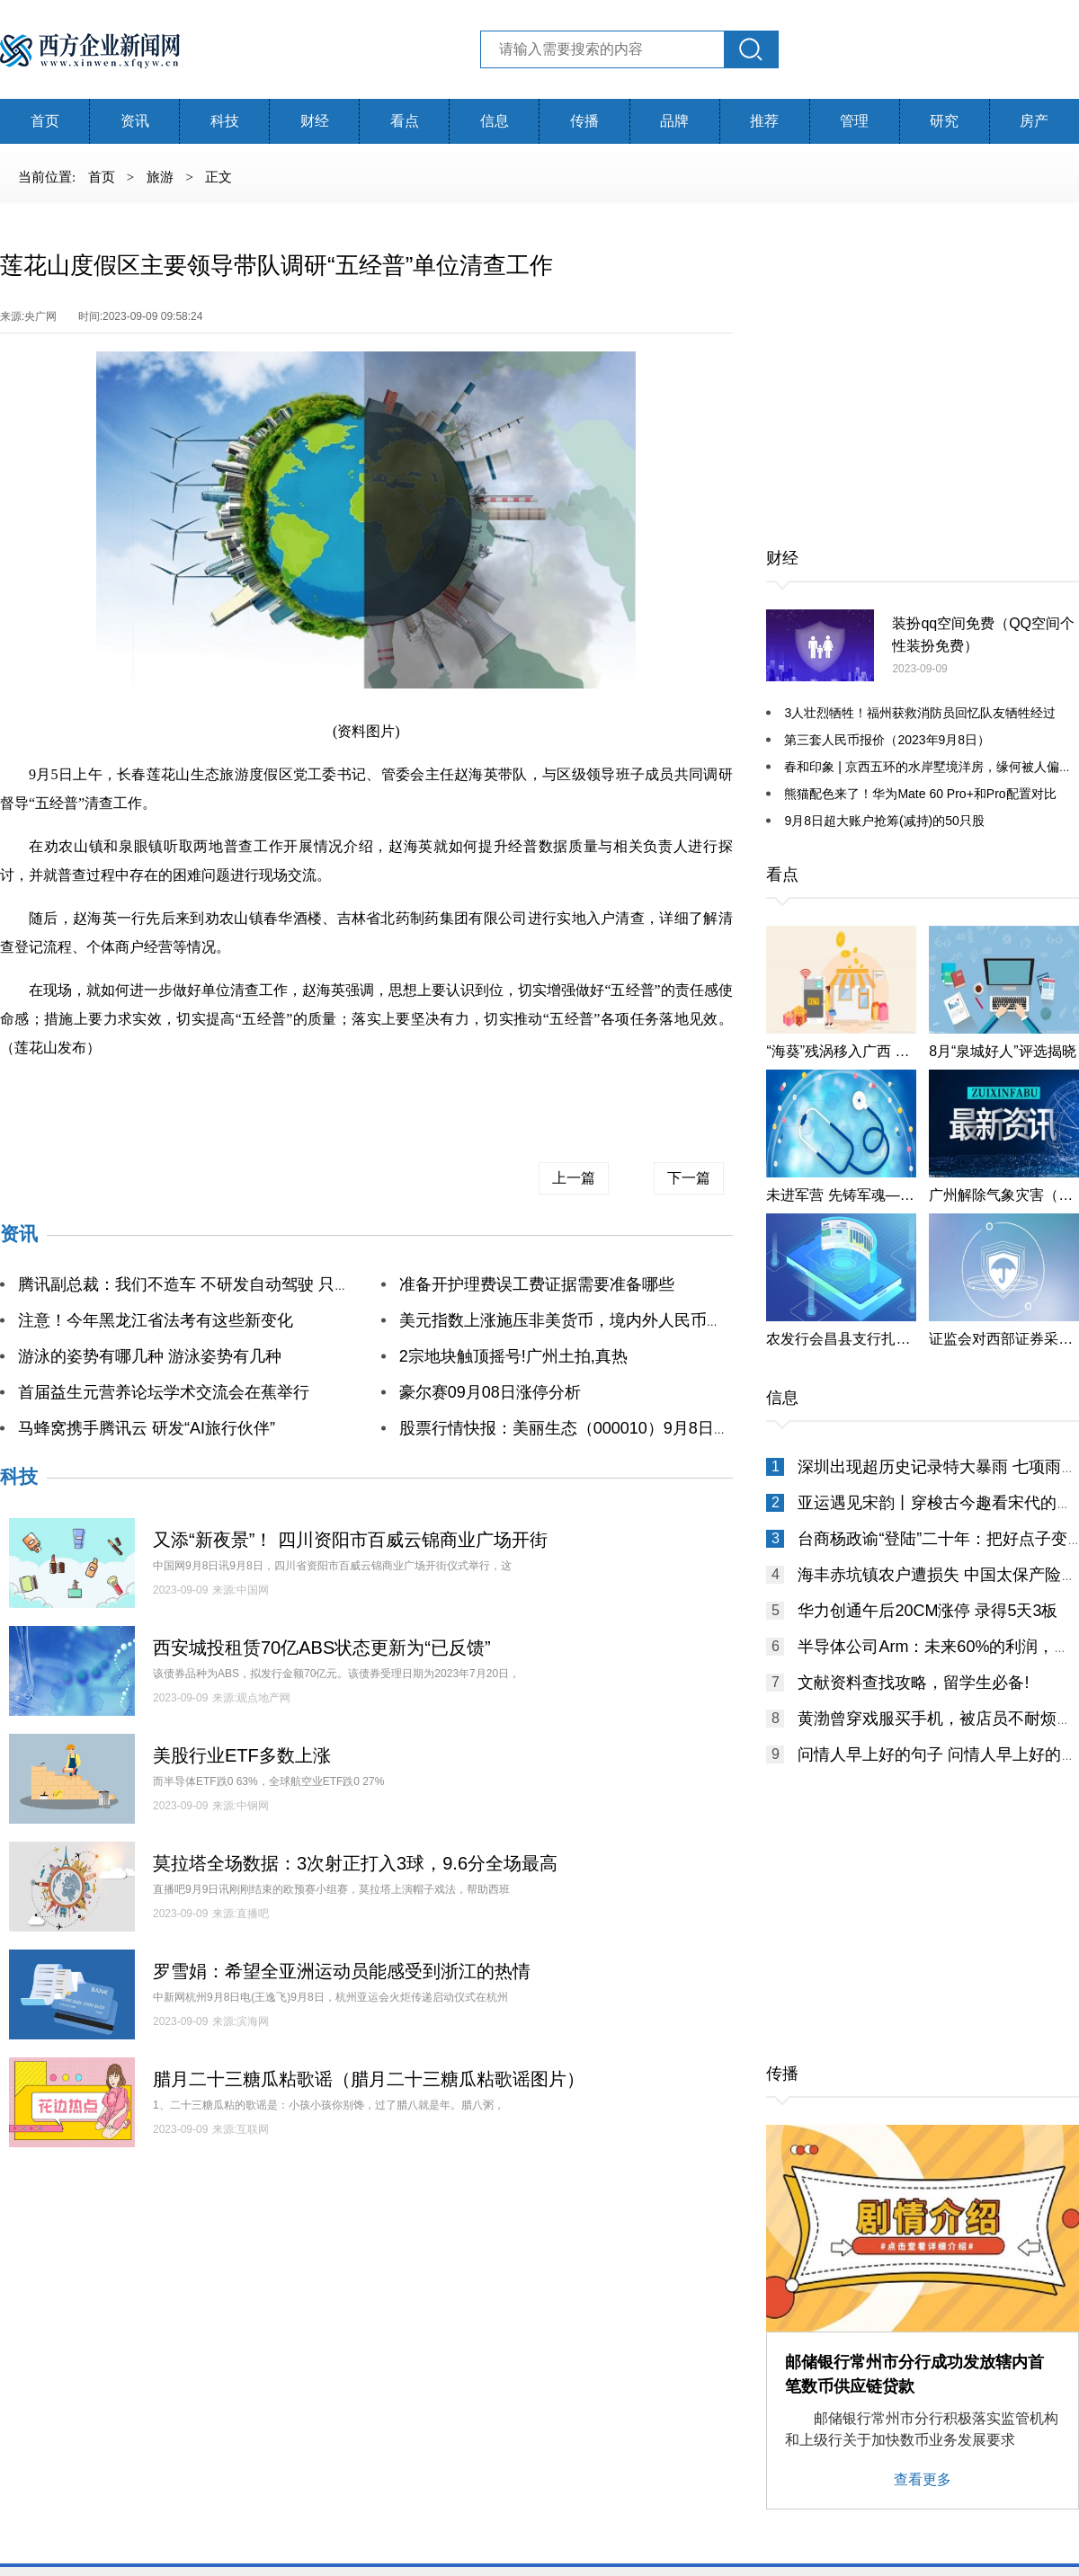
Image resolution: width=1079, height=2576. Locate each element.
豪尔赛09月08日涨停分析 (490, 1392)
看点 (404, 121)
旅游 (162, 177)
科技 (224, 121)
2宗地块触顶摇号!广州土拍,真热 (513, 1356)
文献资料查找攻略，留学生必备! (913, 1683)
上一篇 (573, 1178)
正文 (218, 177)
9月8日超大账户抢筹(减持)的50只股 (884, 820)
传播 (584, 121)
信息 (494, 121)
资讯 (134, 121)
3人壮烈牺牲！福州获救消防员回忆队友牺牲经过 (920, 713)
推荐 (764, 121)
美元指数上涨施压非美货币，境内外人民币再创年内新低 (601, 1320)
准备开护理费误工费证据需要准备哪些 (536, 1284)
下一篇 (688, 1178)
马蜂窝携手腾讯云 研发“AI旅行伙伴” (146, 1428)
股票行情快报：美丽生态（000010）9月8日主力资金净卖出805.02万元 (654, 1428)
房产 (1034, 121)
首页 (45, 121)
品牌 (674, 121)
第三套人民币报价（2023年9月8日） (887, 740)
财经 (314, 121)
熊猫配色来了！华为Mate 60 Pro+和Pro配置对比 (920, 793)
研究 (944, 121)
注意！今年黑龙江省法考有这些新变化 (155, 1320)
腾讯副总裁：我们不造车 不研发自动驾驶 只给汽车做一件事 (233, 1284)
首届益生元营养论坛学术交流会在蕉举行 (163, 1392)
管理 (854, 121)
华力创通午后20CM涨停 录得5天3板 (927, 1611)
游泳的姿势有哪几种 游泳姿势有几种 (149, 1356)
